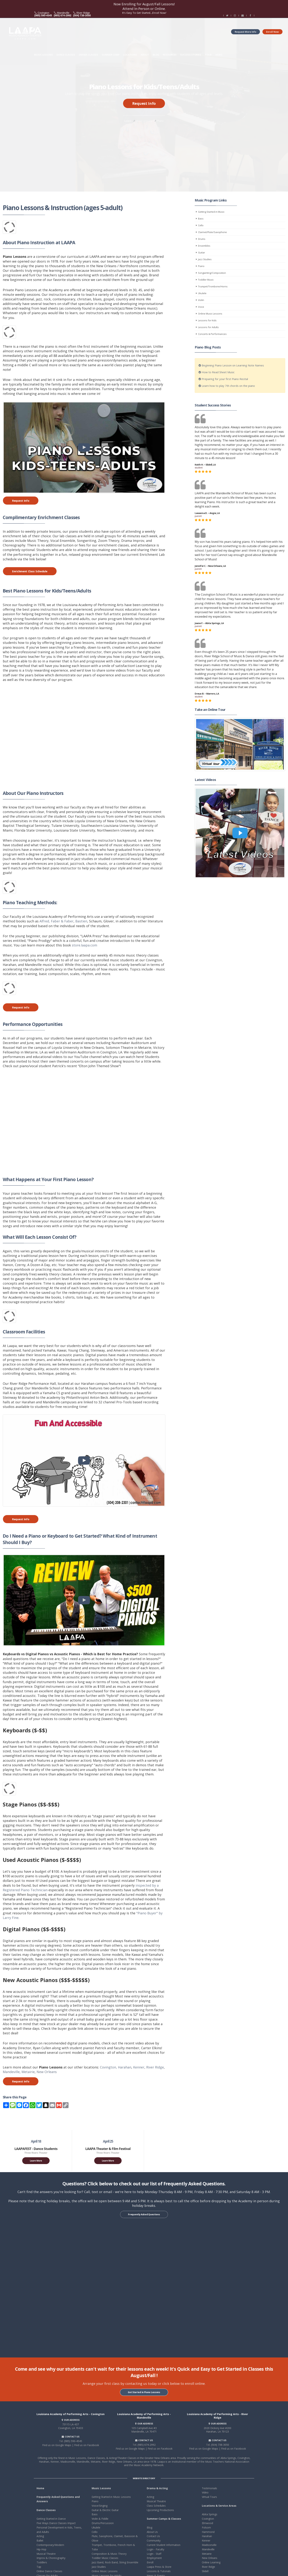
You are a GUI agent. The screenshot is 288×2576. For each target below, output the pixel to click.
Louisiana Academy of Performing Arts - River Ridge (217, 2415)
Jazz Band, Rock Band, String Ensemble (115, 2562)
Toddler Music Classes (105, 2558)
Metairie (28, 2072)
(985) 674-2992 (147, 2444)
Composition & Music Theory (109, 2553)
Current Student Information (163, 2545)
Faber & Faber (62, 921)
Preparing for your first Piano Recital (223, 379)
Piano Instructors (44, 793)
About (145, 54)
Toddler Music (206, 279)
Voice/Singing (99, 2505)
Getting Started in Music (211, 211)
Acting (40, 2536)
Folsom (206, 2527)
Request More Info (245, 31)
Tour (208, 54)
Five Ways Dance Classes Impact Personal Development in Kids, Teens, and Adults (59, 2527)
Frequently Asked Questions (144, 2214)
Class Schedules (156, 2505)
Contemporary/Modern (50, 2545)
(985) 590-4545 (73, 2441)
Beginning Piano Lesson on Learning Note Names (231, 365)
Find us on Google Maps (57, 2445)
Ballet (40, 2540)
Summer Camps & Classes (164, 2518)
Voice (201, 306)
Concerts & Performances (212, 334)
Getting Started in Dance (51, 2518)
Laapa (127, 120)
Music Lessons (43, 54)
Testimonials (209, 2488)
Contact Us (153, 2536)
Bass (201, 218)
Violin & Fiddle (100, 2518)
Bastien (81, 921)
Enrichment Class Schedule (29, 571)
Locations (130, 54)
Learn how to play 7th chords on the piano (227, 386)
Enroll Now (272, 31)
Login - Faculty (155, 2549)
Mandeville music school (44, 964)
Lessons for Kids (207, 320)
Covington (43, 13)
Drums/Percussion (103, 2523)
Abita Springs (209, 2514)
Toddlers (42, 2562)
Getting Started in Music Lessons (111, 2497)
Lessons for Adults (208, 327)
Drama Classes (88, 54)
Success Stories (190, 54)
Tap (39, 2566)
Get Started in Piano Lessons (144, 2392)
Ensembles (204, 245)
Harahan (207, 2536)
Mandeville (62, 13)
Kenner (138, 2067)
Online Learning (211, 2562)
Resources (170, 54)
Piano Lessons (14, 256)
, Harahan (123, 2067)
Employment (154, 2558)
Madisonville (209, 2545)
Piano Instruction (35, 242)
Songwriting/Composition (212, 272)
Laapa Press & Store (159, 2566)
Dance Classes (66, 54)
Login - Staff (154, 2553)
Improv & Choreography (51, 2558)
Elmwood (207, 2523)
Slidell (205, 2571)
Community (154, 2540)
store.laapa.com (84, 945)
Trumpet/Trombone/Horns (213, 286)
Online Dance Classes (49, 2571)
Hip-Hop (41, 2549)
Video (218, 54)
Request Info (144, 103)
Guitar (201, 252)
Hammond (208, 2532)
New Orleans (47, 2072)
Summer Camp (111, 54)
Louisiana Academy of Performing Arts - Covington (71, 2414)
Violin (201, 300)
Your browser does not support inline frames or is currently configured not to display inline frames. (144, 2150)
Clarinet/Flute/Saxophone (212, 232)
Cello (201, 225)
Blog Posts (212, 347)
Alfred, (45, 921)
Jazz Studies (205, 259)
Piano (201, 266)
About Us (152, 2532)
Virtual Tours (209, 2497)
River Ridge (82, 13)
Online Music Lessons (210, 313)
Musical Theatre (46, 2553)
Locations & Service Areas (219, 2505)
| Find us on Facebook (85, 2445)
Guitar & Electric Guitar (105, 2510)
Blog (156, 54)
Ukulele (202, 293)
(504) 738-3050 (220, 2444)
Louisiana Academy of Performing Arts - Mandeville (144, 2415)
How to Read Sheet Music (217, 372)
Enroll (150, 2562)
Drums (201, 239)
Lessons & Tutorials (159, 2571)
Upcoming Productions (160, 2510)
